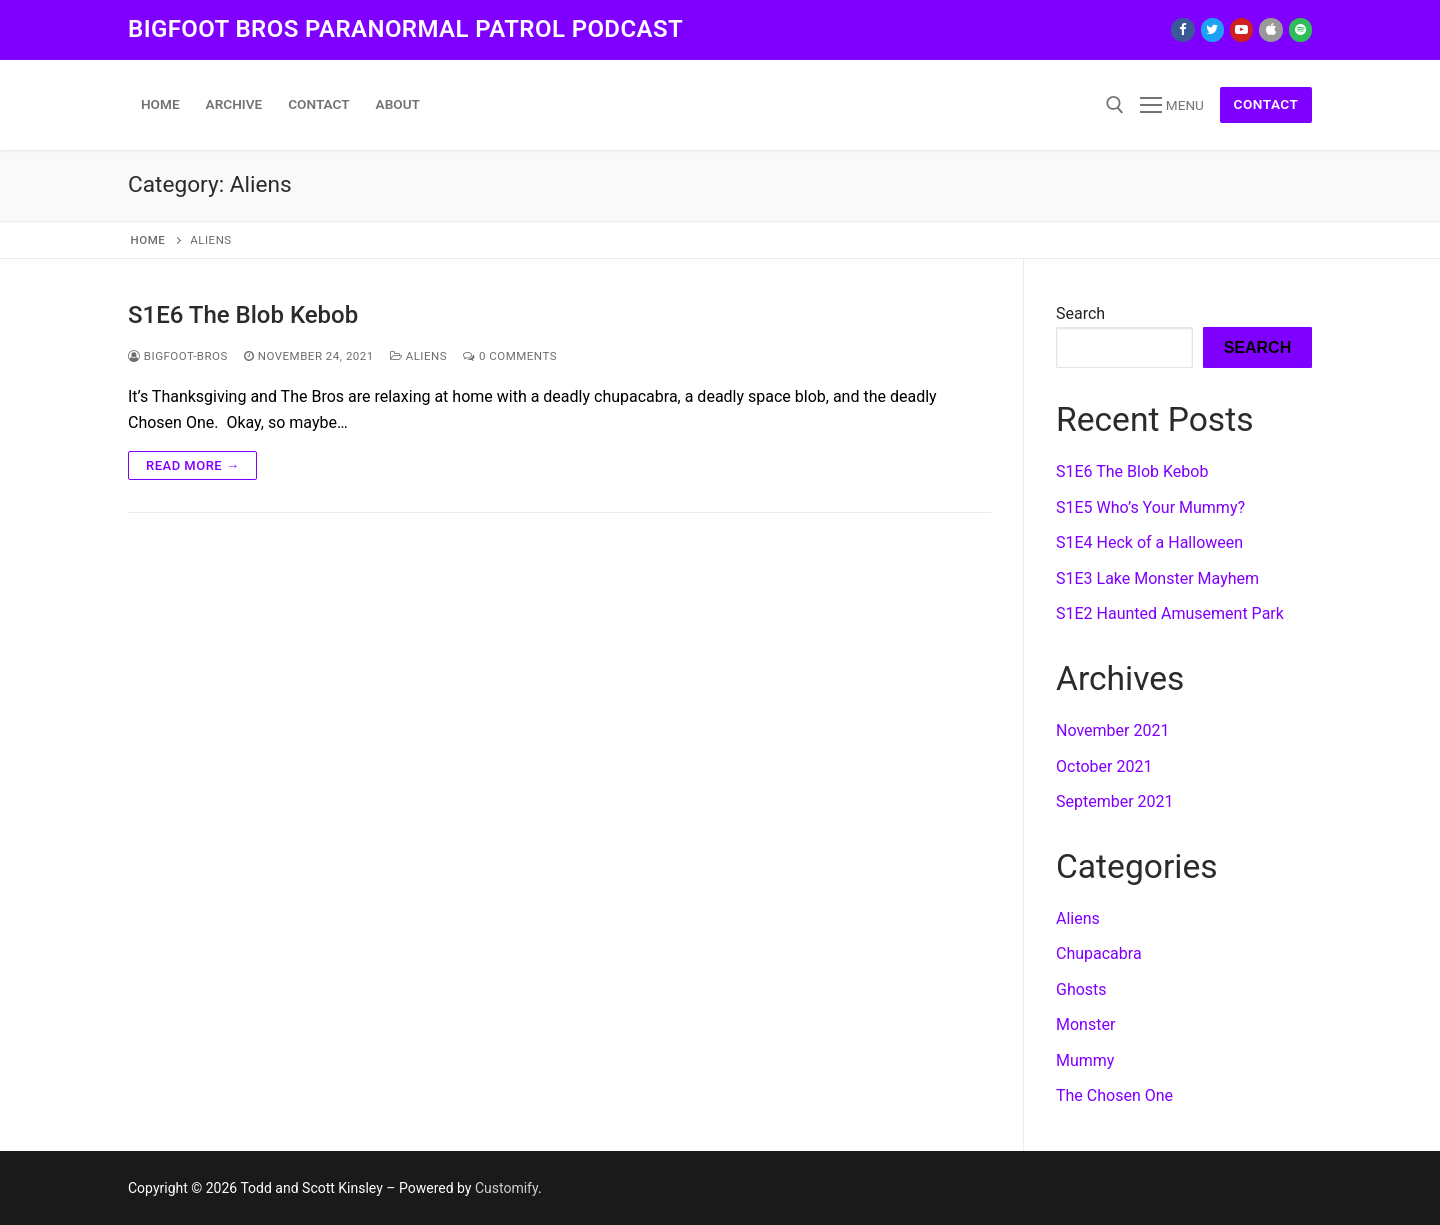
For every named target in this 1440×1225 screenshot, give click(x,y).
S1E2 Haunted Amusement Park (1170, 613)
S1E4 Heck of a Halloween (1149, 542)
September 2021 (1115, 801)
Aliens (418, 356)
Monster (1085, 1024)
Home (148, 240)
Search (1080, 313)
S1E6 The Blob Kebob (243, 315)
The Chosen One (1114, 1095)
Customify (506, 1188)
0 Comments (510, 356)
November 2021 (1112, 730)
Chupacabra (1099, 953)
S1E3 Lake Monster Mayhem (1157, 578)
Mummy (1085, 1060)
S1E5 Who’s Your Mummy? (1150, 507)
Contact (1266, 104)
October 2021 (1104, 766)
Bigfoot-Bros (178, 356)
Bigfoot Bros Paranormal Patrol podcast (405, 29)
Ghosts (1081, 989)
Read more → (192, 465)
